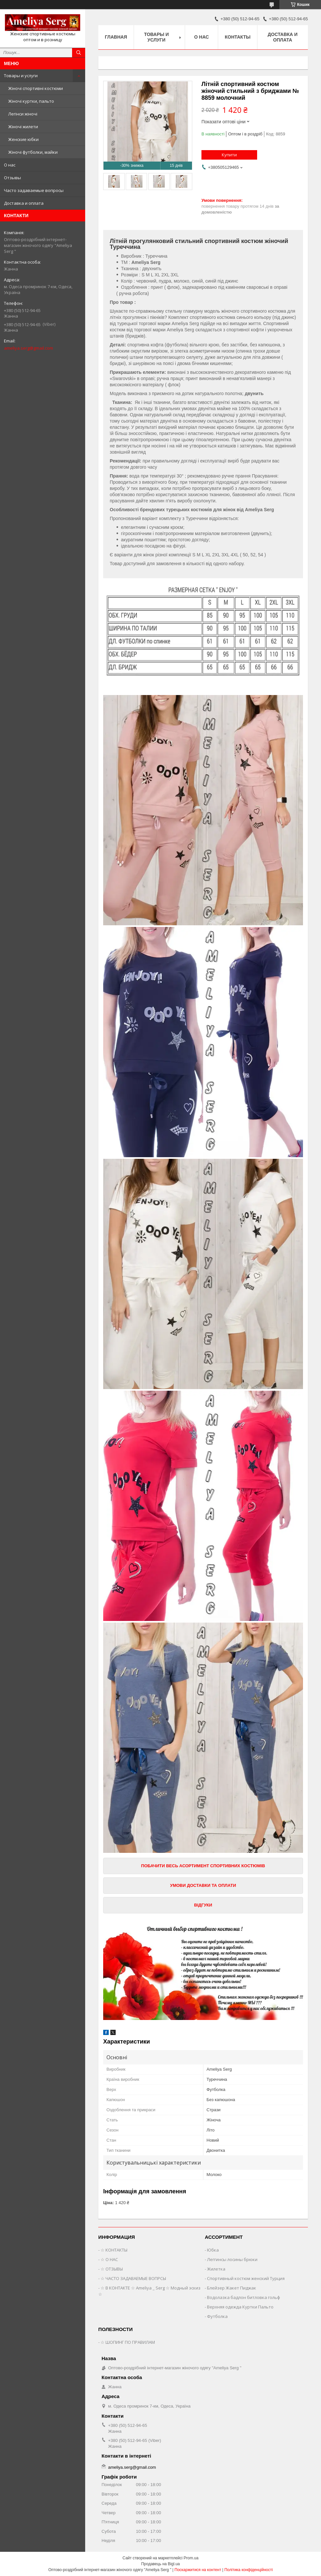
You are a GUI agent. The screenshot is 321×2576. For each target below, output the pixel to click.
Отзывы (12, 178)
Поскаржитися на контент (198, 2569)
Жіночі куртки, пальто (31, 101)
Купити (229, 155)
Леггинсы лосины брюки (232, 2259)
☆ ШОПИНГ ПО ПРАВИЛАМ (128, 2342)
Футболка (217, 2316)
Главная (116, 37)
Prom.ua (191, 2558)
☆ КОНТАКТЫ (114, 2250)
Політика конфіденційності (248, 2569)
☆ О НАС (109, 2259)
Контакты (237, 37)
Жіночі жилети (23, 127)
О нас (9, 165)
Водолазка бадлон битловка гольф (243, 2297)
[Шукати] (78, 53)
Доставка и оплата (24, 203)
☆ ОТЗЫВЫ (112, 2269)
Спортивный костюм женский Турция (246, 2278)
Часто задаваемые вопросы (34, 190)
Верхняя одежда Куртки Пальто (240, 2307)
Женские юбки (23, 139)
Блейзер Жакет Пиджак (231, 2288)
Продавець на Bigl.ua (160, 2564)
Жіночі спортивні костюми (35, 88)
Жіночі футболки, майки (33, 152)
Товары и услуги (21, 75)
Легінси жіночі (22, 114)
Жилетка (216, 2269)
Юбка (213, 2250)
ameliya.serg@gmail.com (28, 348)
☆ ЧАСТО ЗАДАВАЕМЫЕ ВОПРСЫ (133, 2278)
